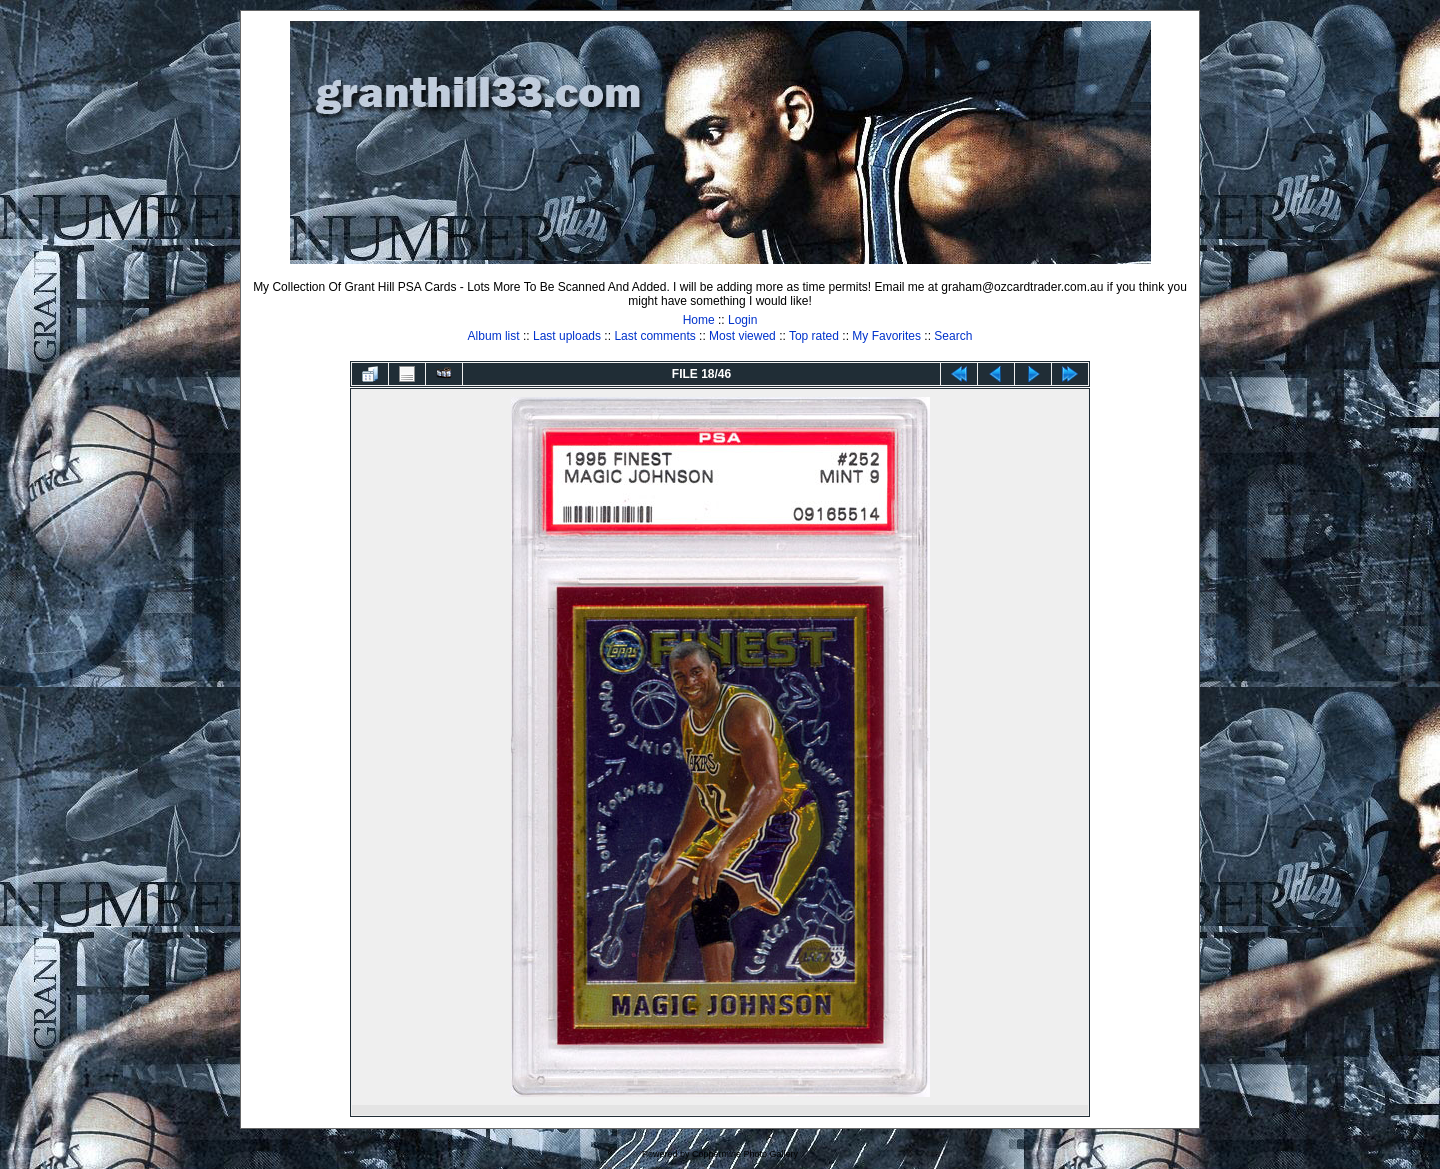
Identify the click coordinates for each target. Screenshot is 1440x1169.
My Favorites (886, 336)
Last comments (654, 336)
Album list (494, 336)
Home (699, 320)
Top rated (814, 336)
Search (953, 336)
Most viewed (742, 336)
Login (742, 320)
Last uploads (567, 336)
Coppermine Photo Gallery (745, 1154)
